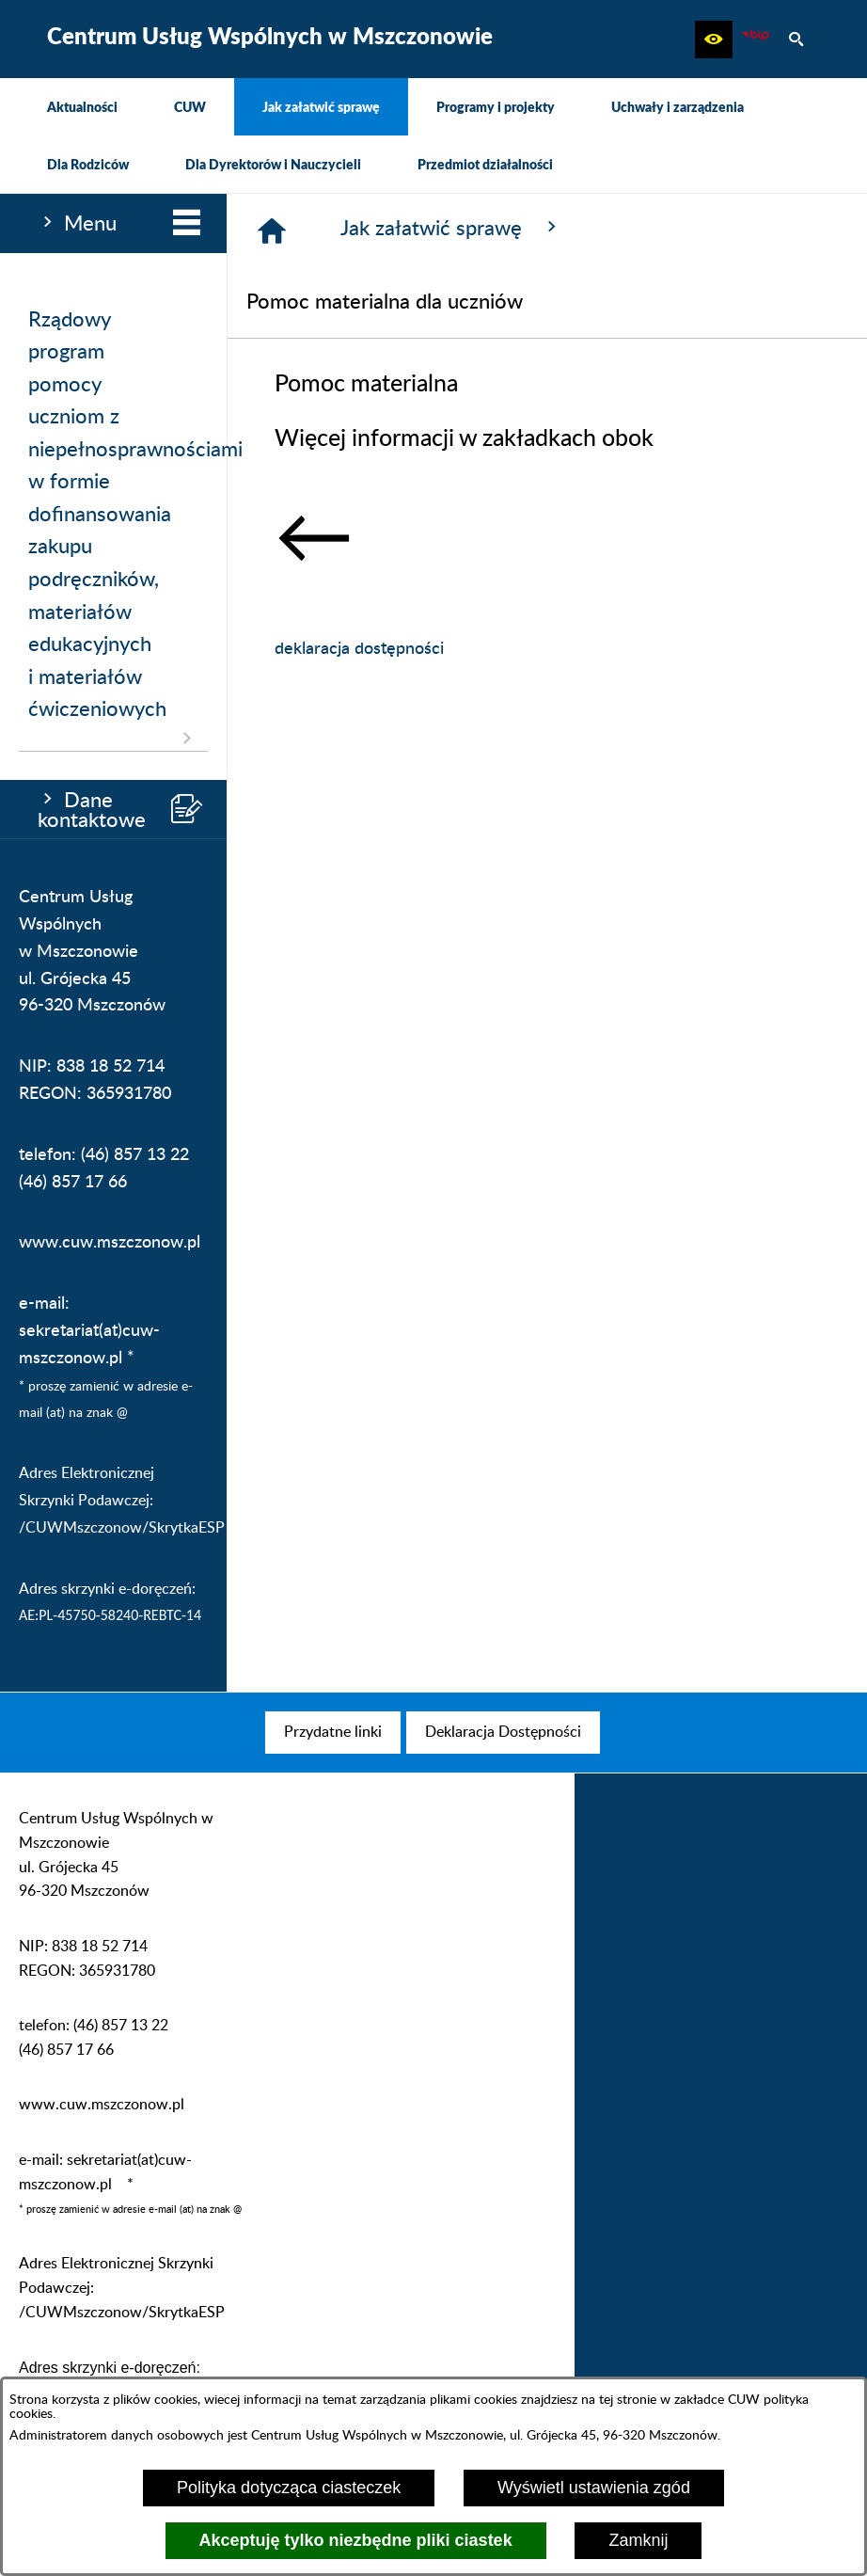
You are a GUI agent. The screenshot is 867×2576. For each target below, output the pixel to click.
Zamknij (638, 2540)
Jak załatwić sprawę (451, 227)
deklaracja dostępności (359, 649)
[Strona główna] (272, 230)
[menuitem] (82, 106)
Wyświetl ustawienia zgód (593, 2487)
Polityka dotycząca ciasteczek (289, 2487)
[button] (714, 39)
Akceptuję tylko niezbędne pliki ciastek (355, 2540)
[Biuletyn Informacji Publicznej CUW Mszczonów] (755, 39)
